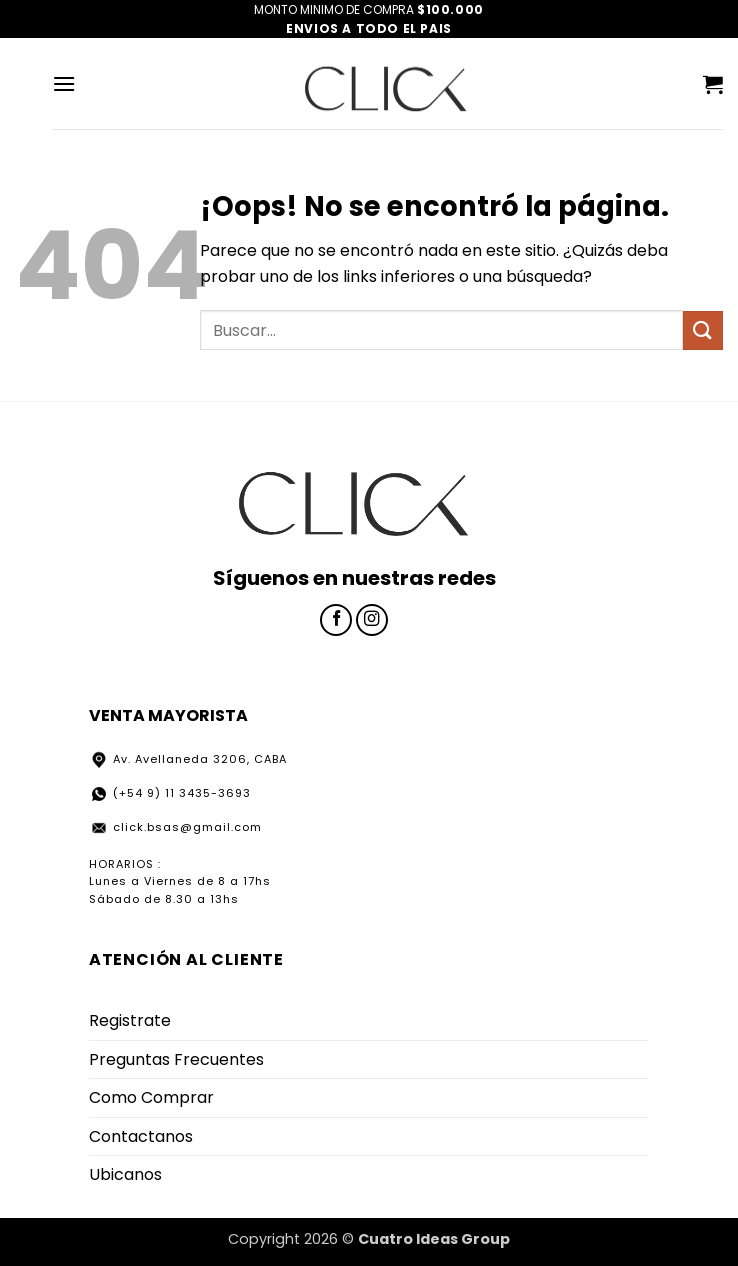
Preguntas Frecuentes (176, 1059)
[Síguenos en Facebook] (336, 620)
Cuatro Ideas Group (434, 1239)
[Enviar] (703, 330)
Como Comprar (151, 1097)
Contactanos (141, 1136)
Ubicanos (125, 1174)
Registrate (130, 1020)
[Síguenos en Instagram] (372, 620)
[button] (64, 83)
